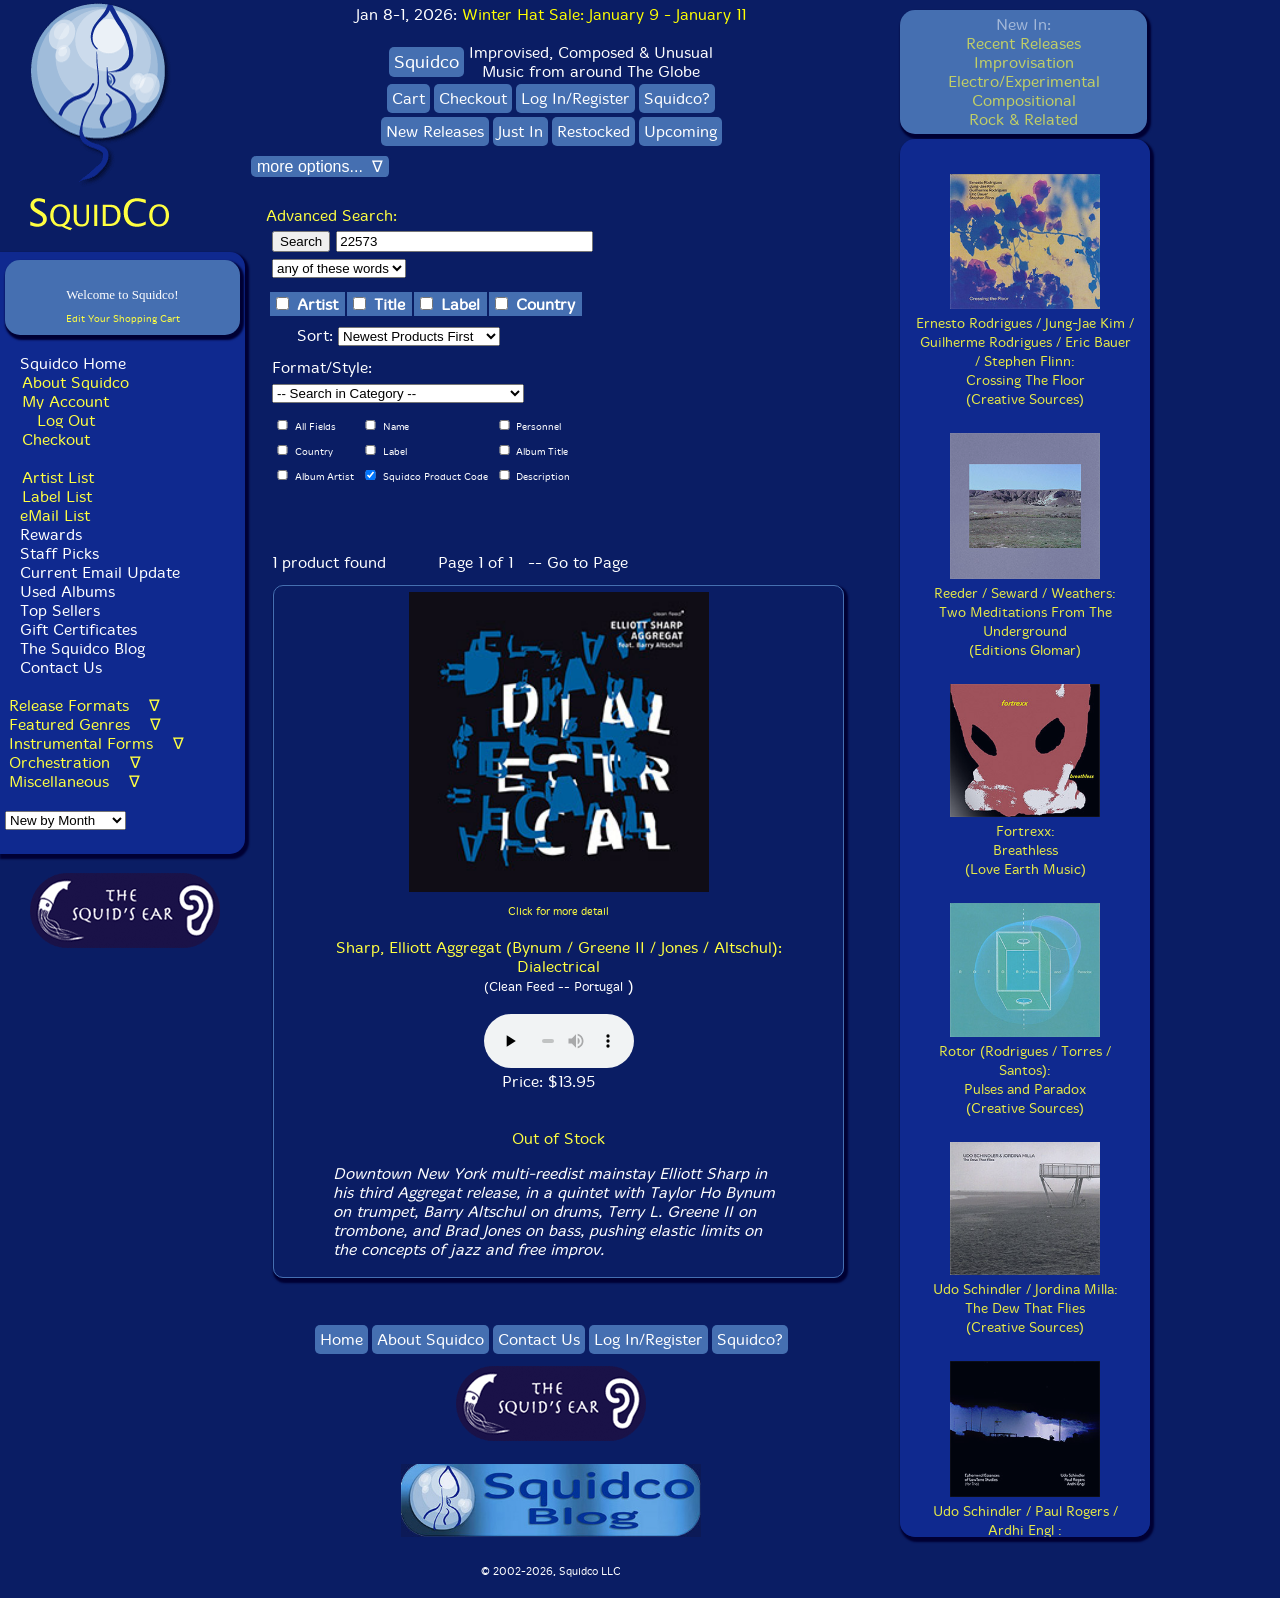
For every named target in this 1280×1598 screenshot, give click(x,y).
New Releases (435, 131)
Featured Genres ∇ (85, 724)
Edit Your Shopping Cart (123, 318)
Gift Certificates (78, 629)
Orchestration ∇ (75, 762)
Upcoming (680, 131)
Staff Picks (59, 553)
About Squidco (75, 382)
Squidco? (677, 98)
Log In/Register (575, 98)
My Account (65, 401)
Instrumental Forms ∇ (96, 743)
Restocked (593, 131)
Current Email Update (97, 572)
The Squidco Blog (82, 648)
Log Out (66, 420)
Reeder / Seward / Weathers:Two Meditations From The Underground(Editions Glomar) (1025, 612)
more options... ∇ (320, 166)
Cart (408, 98)
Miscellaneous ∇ (74, 781)
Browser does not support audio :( (559, 1041)
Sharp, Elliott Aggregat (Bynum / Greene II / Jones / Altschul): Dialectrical (559, 957)
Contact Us (58, 667)
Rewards (51, 534)
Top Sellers (60, 610)
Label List (57, 496)
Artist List (58, 477)
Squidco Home (73, 363)
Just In (520, 131)
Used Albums (67, 591)
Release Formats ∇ (84, 705)
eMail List (55, 515)
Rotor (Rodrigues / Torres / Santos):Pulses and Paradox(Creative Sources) (1025, 1070)
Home (341, 1339)
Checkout (56, 439)
